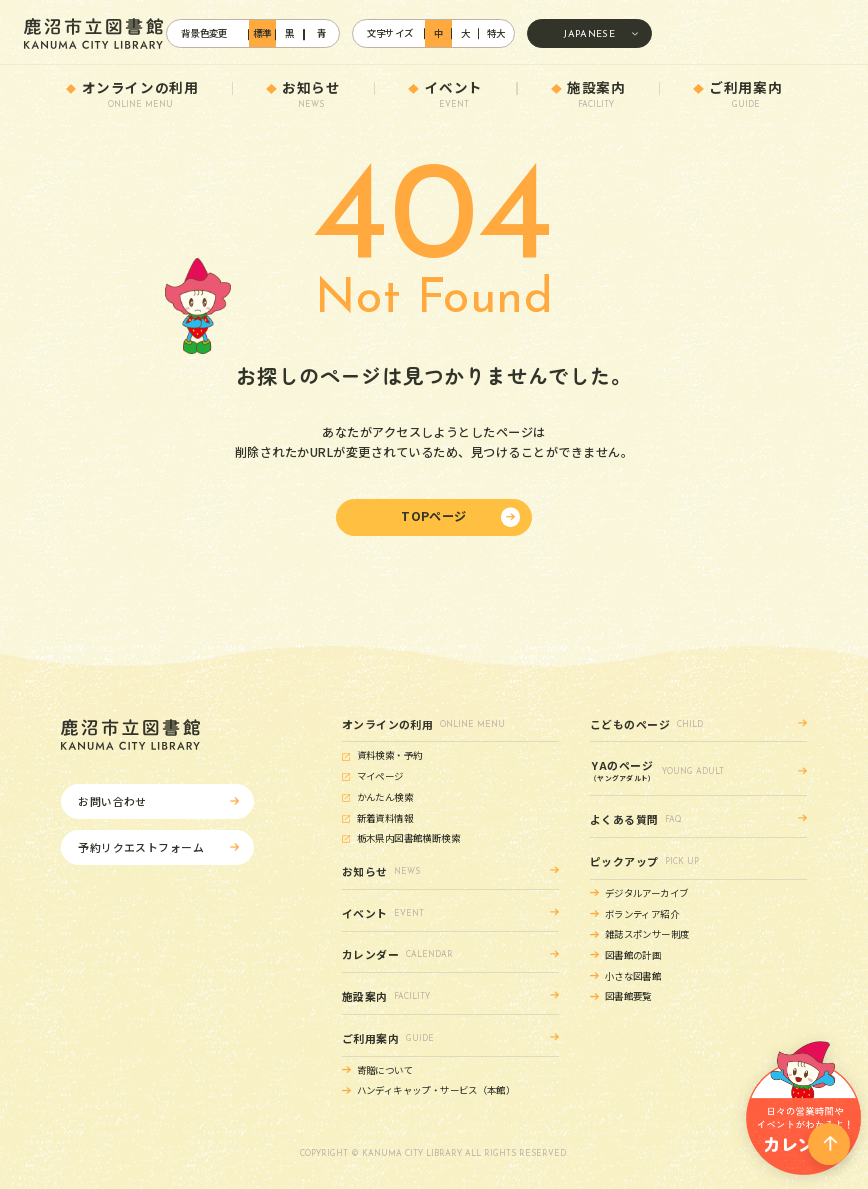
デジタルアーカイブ (646, 893)
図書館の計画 (633, 955)
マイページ (380, 776)
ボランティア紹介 (642, 914)
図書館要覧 (628, 996)
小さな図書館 (633, 976)
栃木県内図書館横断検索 (408, 838)
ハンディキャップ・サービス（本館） (436, 1090)
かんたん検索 (385, 797)
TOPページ (434, 516)
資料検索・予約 (390, 755)
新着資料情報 (385, 818)
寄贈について (385, 1070)
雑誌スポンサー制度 (647, 934)
